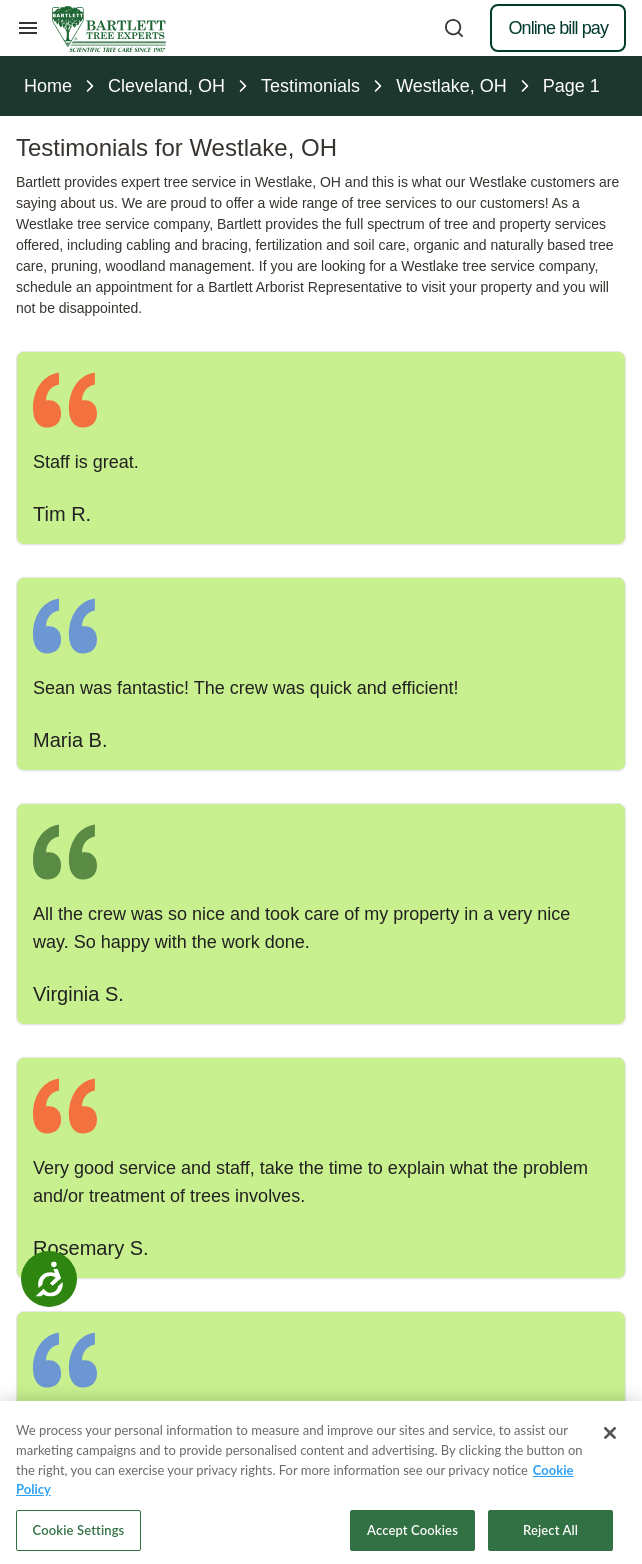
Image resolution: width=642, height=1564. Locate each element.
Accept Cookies (412, 1536)
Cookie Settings (79, 1536)
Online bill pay (558, 28)
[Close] (610, 1440)
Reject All (550, 1536)
